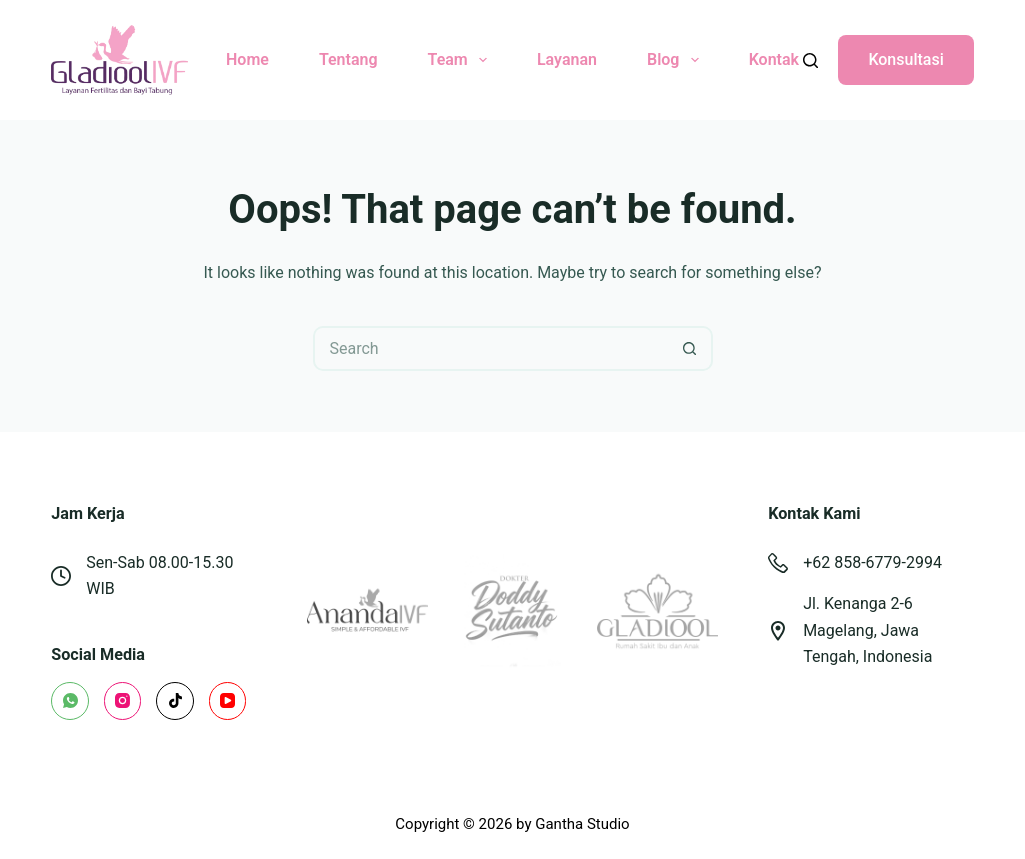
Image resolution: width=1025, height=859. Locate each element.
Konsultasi (905, 59)
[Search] (810, 60)
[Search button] (690, 348)
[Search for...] (490, 348)
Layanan (567, 59)
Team (461, 60)
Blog (677, 60)
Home (247, 59)
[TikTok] (175, 701)
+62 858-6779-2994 (872, 562)
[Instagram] (123, 701)
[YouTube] (228, 701)
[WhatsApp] (70, 701)
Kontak (774, 59)
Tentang (348, 59)
